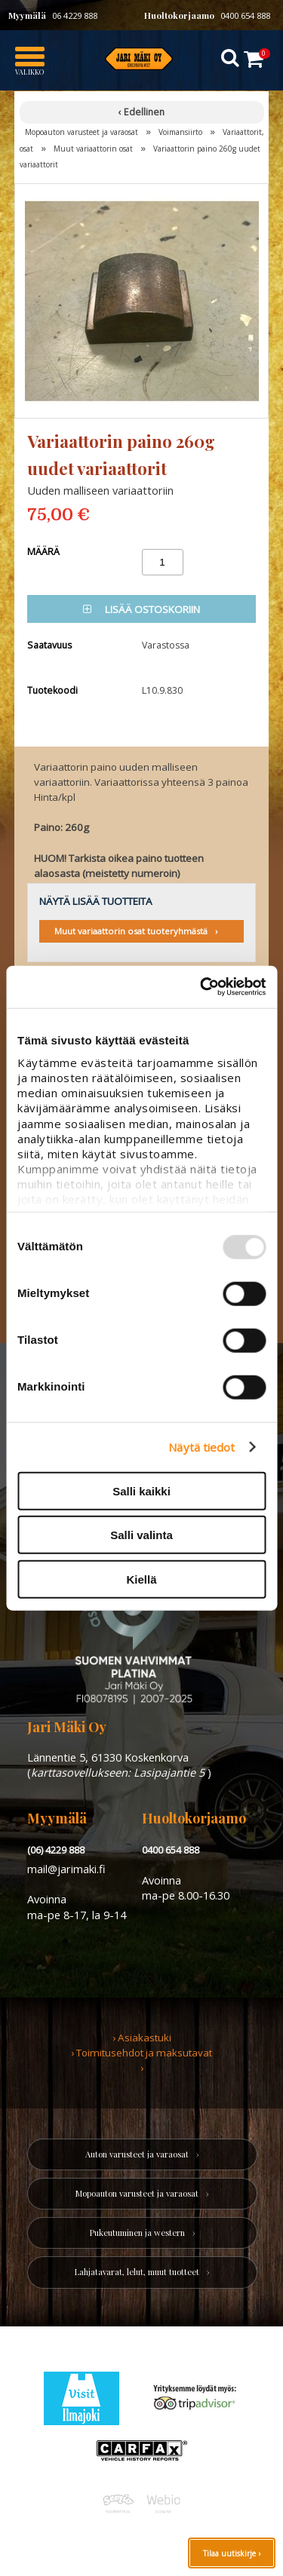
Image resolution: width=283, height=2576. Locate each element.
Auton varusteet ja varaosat (137, 2154)
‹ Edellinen (141, 112)
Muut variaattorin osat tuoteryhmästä (131, 931)
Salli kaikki (141, 1490)
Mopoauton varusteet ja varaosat (81, 132)
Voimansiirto (180, 132)
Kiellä (141, 1578)
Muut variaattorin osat (93, 148)
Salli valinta (141, 1535)
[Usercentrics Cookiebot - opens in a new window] (201, 987)
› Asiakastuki (141, 2037)
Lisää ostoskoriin (141, 609)
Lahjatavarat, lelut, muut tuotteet (137, 2271)
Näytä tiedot (201, 1447)
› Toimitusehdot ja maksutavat (141, 2052)
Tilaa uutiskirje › (231, 2553)
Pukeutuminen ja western (137, 2232)
